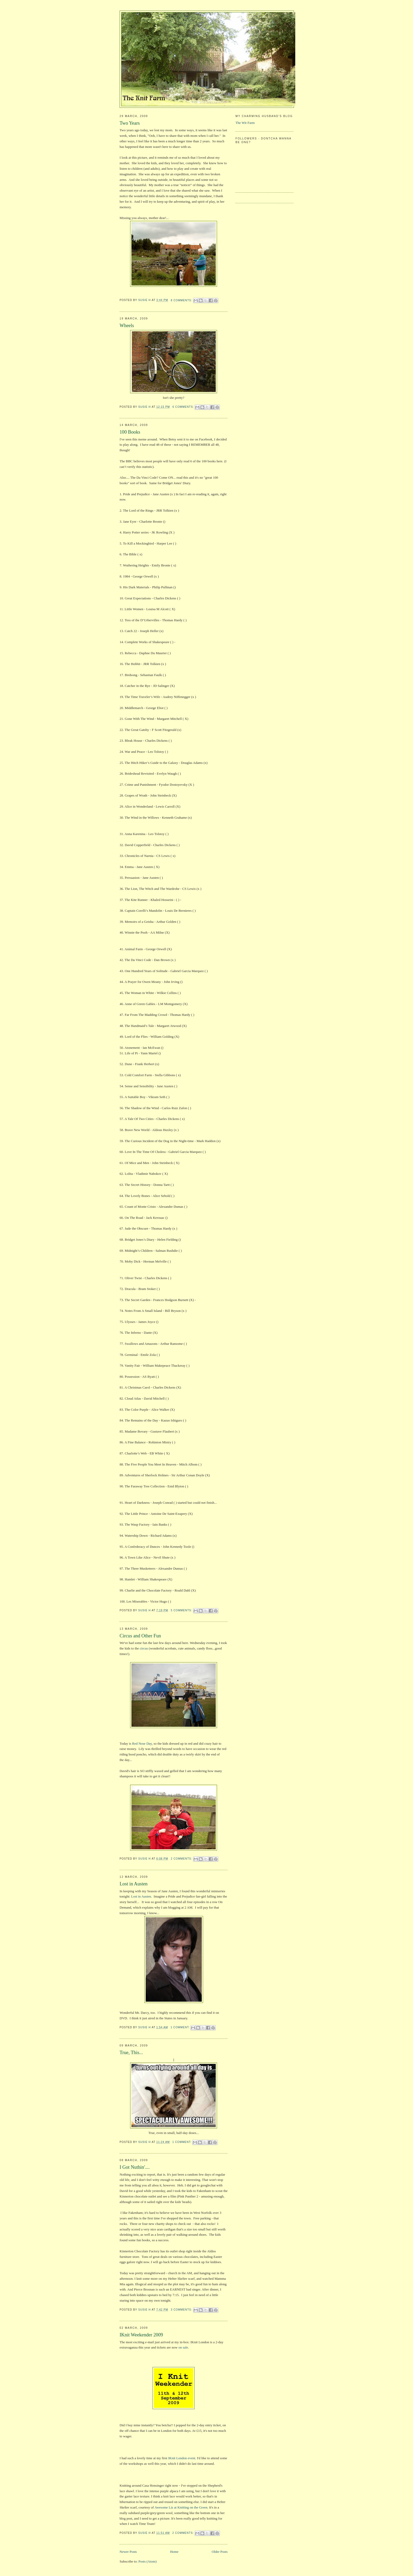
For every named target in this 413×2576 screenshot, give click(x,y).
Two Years (130, 123)
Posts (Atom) (148, 2561)
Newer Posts (128, 2552)
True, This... (131, 2052)
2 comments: (182, 1858)
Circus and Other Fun (140, 1635)
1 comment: (181, 2027)
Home (174, 2552)
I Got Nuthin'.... (135, 2167)
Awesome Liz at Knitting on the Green (180, 2507)
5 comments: (182, 1610)
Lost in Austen (134, 1883)
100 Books (130, 432)
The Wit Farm (245, 123)
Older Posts (220, 2552)
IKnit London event (181, 2458)
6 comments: (184, 406)
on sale (183, 2347)
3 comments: (182, 2309)
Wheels (127, 325)
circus (143, 1648)
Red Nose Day (142, 1743)
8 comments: (182, 300)
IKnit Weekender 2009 (141, 2334)
